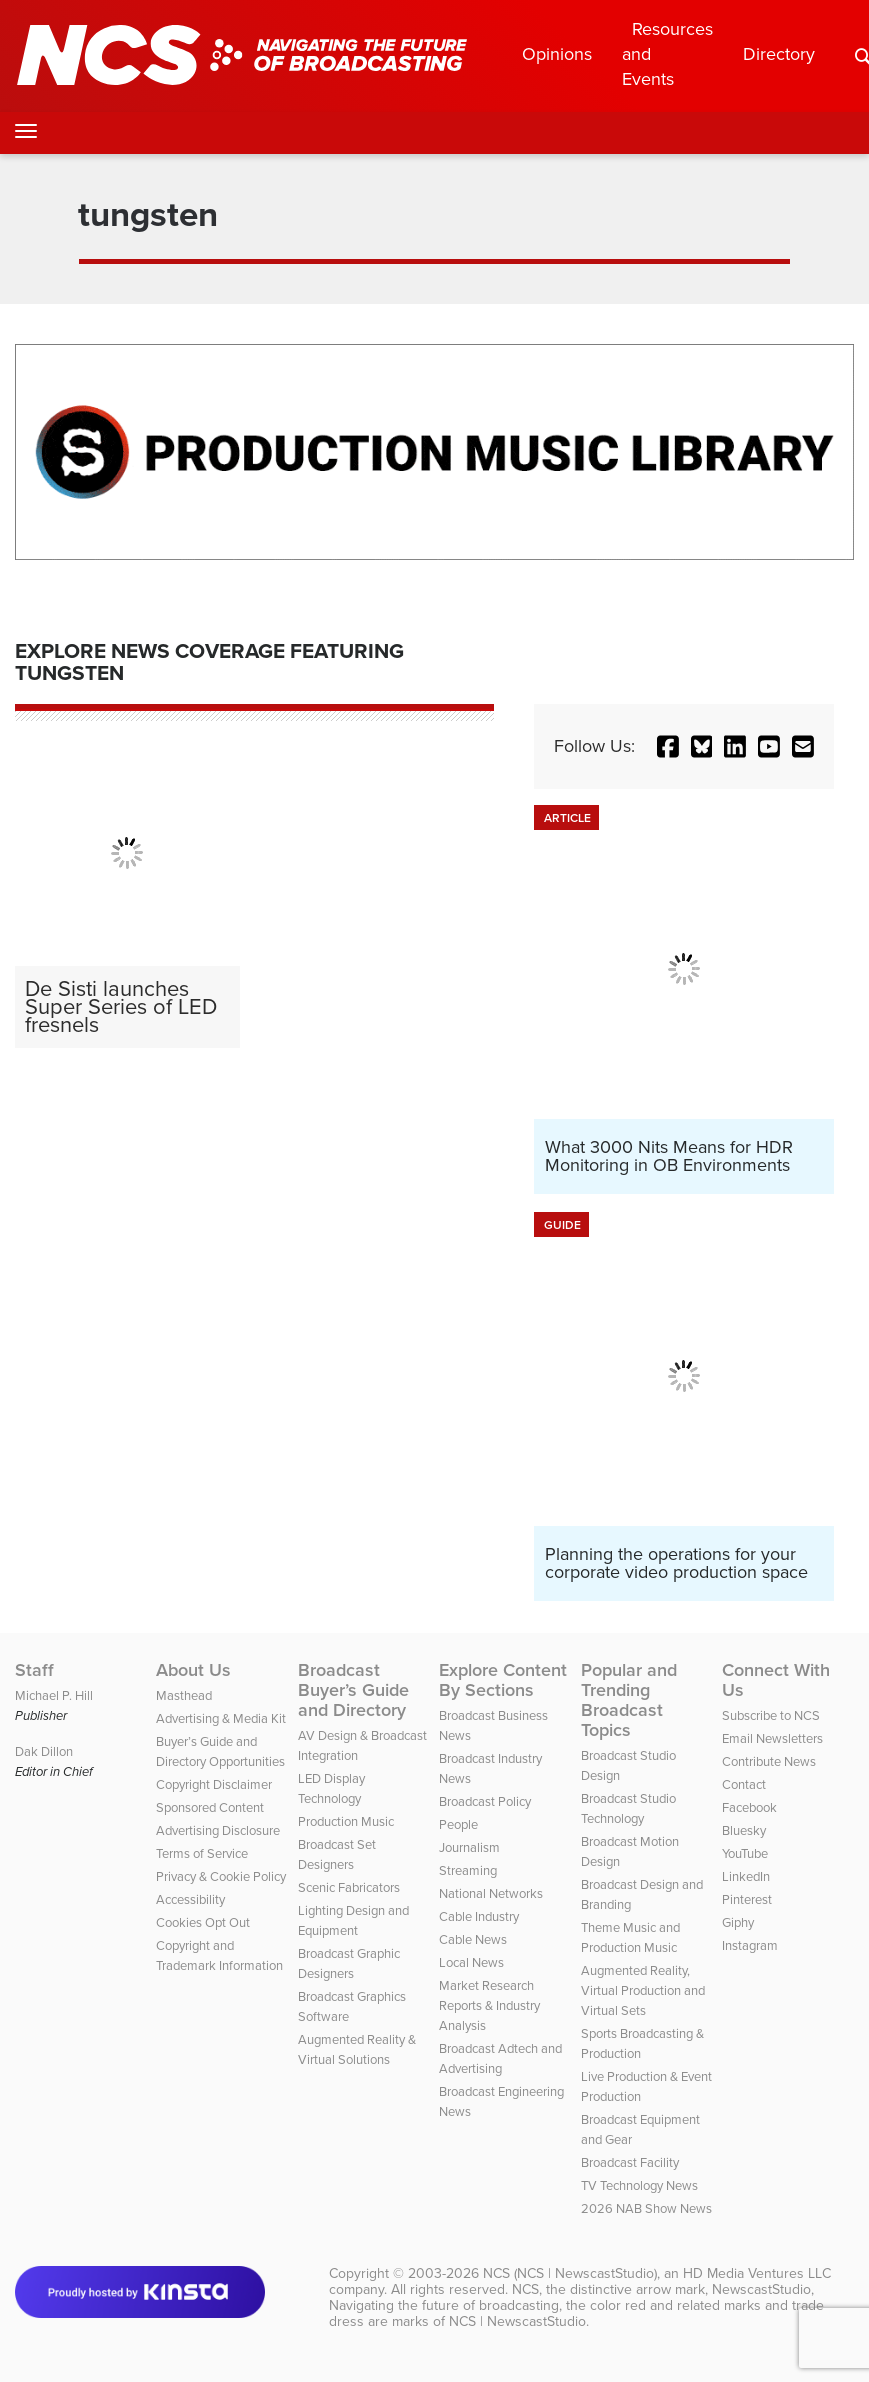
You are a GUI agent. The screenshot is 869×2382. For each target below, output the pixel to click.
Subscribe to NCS (771, 1715)
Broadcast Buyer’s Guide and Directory (353, 1690)
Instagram (750, 1945)
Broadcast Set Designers (337, 1854)
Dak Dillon (44, 1751)
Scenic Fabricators (349, 1887)
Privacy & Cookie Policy (221, 1876)
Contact (744, 1784)
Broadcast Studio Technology (628, 1808)
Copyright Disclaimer (214, 1784)
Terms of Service (202, 1853)
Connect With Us (776, 1680)
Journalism (469, 1847)
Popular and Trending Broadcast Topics (629, 1700)
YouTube (745, 1853)
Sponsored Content (210, 1807)
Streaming (468, 1870)
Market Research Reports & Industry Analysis (489, 2005)
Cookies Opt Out (203, 1922)
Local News (471, 1962)
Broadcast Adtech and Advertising (500, 2058)
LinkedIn (746, 1876)
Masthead (184, 1695)
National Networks (491, 1893)
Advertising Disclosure (218, 1830)
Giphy (738, 1922)
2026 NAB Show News (646, 2208)
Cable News (473, 1939)
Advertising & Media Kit (221, 1718)
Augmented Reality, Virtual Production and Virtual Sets (643, 1990)
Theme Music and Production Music (630, 1937)
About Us (193, 1670)
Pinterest (747, 1899)
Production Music (346, 1821)
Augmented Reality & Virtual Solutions (357, 2049)
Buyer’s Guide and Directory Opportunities (220, 1751)
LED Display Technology (331, 1788)
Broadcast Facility (630, 2162)
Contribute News (769, 1761)
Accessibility (190, 1899)
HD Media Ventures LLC (757, 2273)
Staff (34, 1670)
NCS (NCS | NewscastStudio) (570, 2273)
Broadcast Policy (485, 1801)
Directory (779, 54)
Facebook (749, 1807)
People (458, 1824)
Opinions (557, 54)
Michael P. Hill (54, 1695)
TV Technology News (639, 2185)
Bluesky (744, 1830)
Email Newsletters (772, 1738)
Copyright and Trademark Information (219, 1955)
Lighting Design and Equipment (353, 1920)
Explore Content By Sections (503, 1680)
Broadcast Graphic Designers (349, 1963)
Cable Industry (479, 1916)
